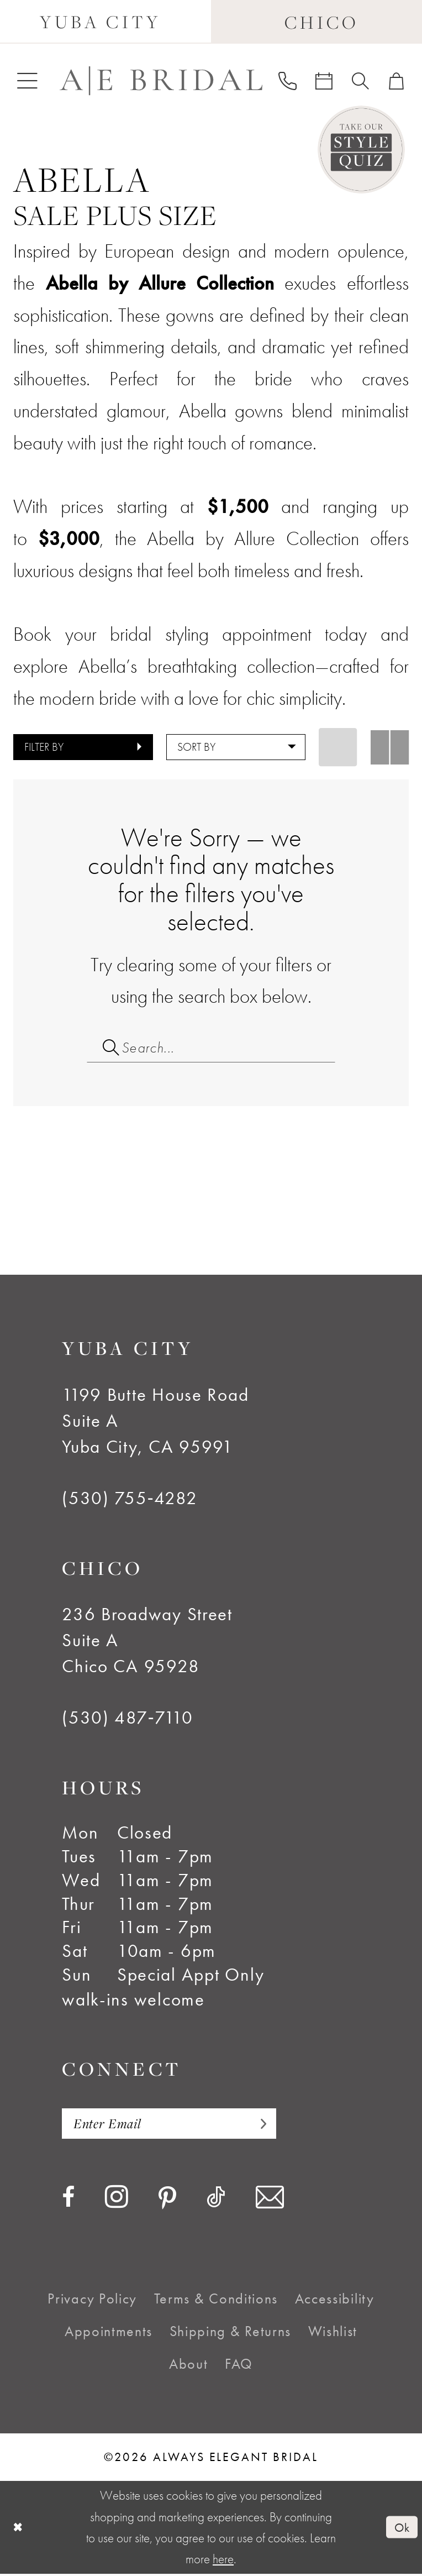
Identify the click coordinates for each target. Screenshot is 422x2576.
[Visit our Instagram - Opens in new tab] (116, 2199)
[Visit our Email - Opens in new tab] (270, 2200)
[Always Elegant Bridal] (161, 80)
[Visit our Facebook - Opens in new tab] (68, 2200)
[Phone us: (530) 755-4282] (287, 80)
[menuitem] (27, 80)
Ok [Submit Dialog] (401, 2529)
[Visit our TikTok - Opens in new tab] (216, 2200)
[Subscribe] (265, 2125)
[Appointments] (324, 80)
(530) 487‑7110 (127, 1719)
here (223, 2561)
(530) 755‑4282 (130, 1499)
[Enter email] (173, 2125)
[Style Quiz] (361, 149)
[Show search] (360, 80)
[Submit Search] (104, 1047)
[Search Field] (211, 1047)
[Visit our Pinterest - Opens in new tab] (167, 2201)
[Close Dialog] (18, 2529)
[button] (27, 80)
